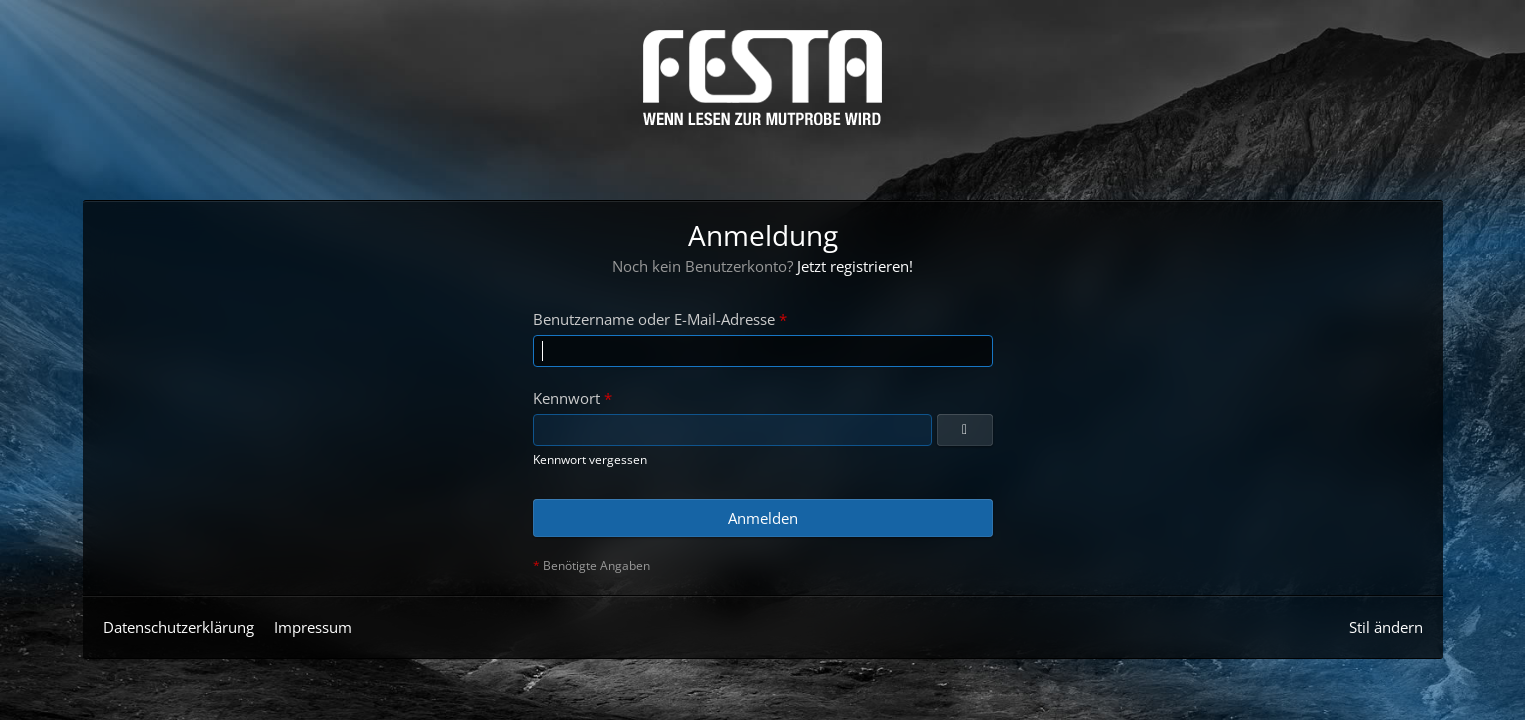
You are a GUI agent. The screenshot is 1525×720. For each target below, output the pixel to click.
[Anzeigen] (965, 430)
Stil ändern (1386, 627)
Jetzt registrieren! (855, 266)
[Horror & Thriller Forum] (762, 77)
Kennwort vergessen (590, 459)
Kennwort (566, 398)
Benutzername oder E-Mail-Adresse (654, 319)
